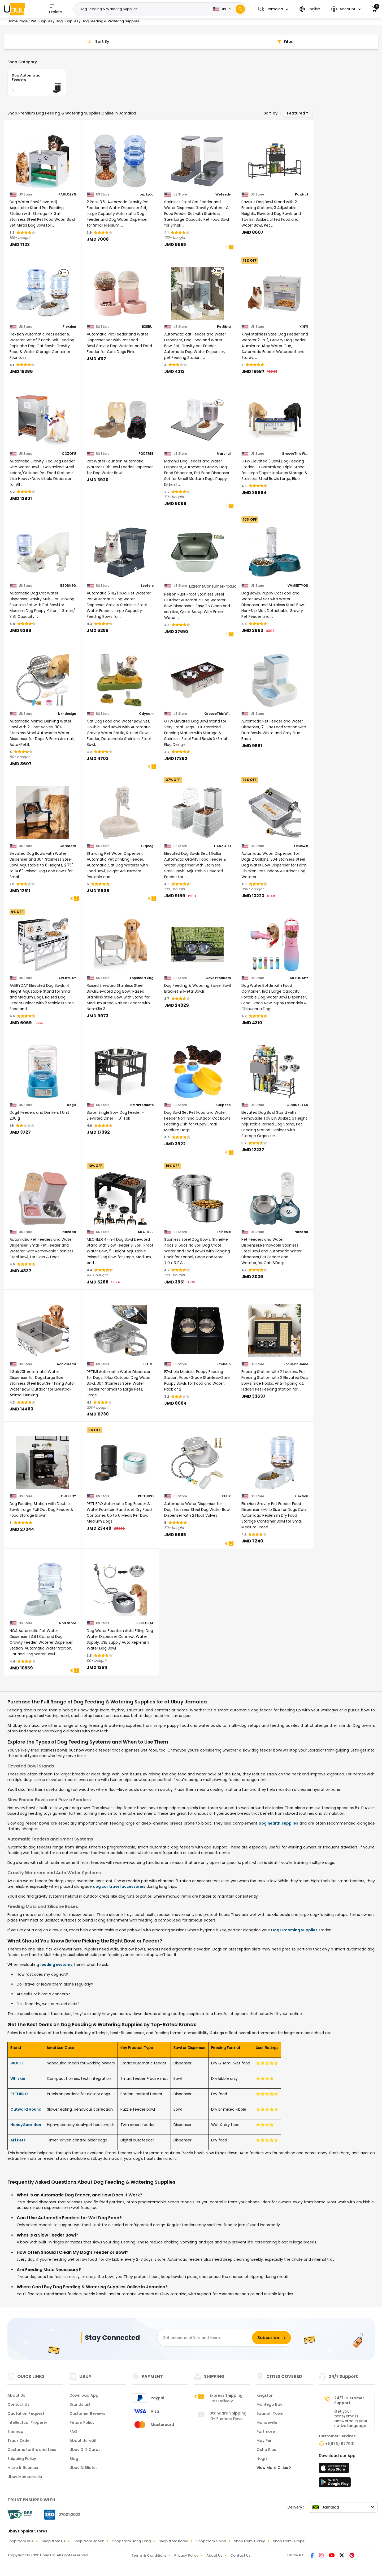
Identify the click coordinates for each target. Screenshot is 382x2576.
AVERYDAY (67, 978)
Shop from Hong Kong (131, 2541)
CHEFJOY (68, 1496)
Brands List (80, 2404)
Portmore (266, 2431)
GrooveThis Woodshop (295, 454)
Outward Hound (25, 2109)
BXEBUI (148, 327)
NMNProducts (142, 1105)
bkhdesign (67, 714)
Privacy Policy (186, 2555)
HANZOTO (222, 846)
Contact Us (18, 2404)
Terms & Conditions (149, 2555)
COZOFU (69, 454)
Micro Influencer (23, 2467)
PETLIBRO (146, 1496)
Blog (74, 2458)
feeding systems (56, 1964)
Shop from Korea (173, 2541)
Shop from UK (54, 2541)
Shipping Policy (21, 2458)
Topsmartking (141, 978)
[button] (273, 9)
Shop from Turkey (249, 2541)
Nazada (69, 1232)
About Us (16, 2395)
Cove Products (218, 978)
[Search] (240, 9)
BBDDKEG (68, 586)
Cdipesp (223, 1105)
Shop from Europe (289, 2541)
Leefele (147, 586)
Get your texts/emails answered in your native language (351, 2418)
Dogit (71, 1105)
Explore (55, 9)
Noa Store (67, 1623)
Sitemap (15, 2431)
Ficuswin (301, 846)
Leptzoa (147, 194)
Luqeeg (147, 846)
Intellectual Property (27, 2422)
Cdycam (146, 714)
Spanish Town (270, 2413)
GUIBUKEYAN (297, 1105)
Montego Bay (269, 2404)
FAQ (73, 2431)
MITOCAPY (299, 978)
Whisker (18, 2078)
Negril (262, 2458)
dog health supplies (278, 1823)
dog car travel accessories (119, 1886)
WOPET (17, 2063)
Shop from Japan (88, 2541)
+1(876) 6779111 (339, 2443)
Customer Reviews (87, 2413)
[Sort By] (97, 42)
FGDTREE (146, 454)
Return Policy (82, 2422)
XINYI (303, 327)
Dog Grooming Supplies (294, 1930)
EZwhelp (223, 1364)
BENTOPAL (145, 1623)
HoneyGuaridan (25, 2124)
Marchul (224, 454)
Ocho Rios (266, 2449)
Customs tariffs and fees (31, 2449)
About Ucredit (83, 2440)
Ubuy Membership (24, 2476)
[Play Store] (335, 2483)
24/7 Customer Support (349, 2400)
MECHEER (146, 1232)
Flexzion (69, 327)
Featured (296, 113)
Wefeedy (223, 194)
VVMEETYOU (298, 586)
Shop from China (211, 2541)
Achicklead (66, 1364)
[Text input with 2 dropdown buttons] (142, 9)
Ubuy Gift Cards (85, 2449)
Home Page (17, 21)
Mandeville (267, 2422)
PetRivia (224, 327)
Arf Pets (18, 2140)
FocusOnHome (296, 1364)
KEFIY (226, 1496)
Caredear (67, 846)
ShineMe (223, 1232)
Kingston (265, 2395)
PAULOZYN (67, 194)
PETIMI (148, 1364)
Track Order (19, 2440)
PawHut (301, 194)
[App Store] (335, 2469)
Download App (84, 2395)
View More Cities (274, 2467)
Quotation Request (25, 2413)
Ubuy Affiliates (84, 2467)
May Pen (264, 2440)
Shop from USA (20, 2541)
